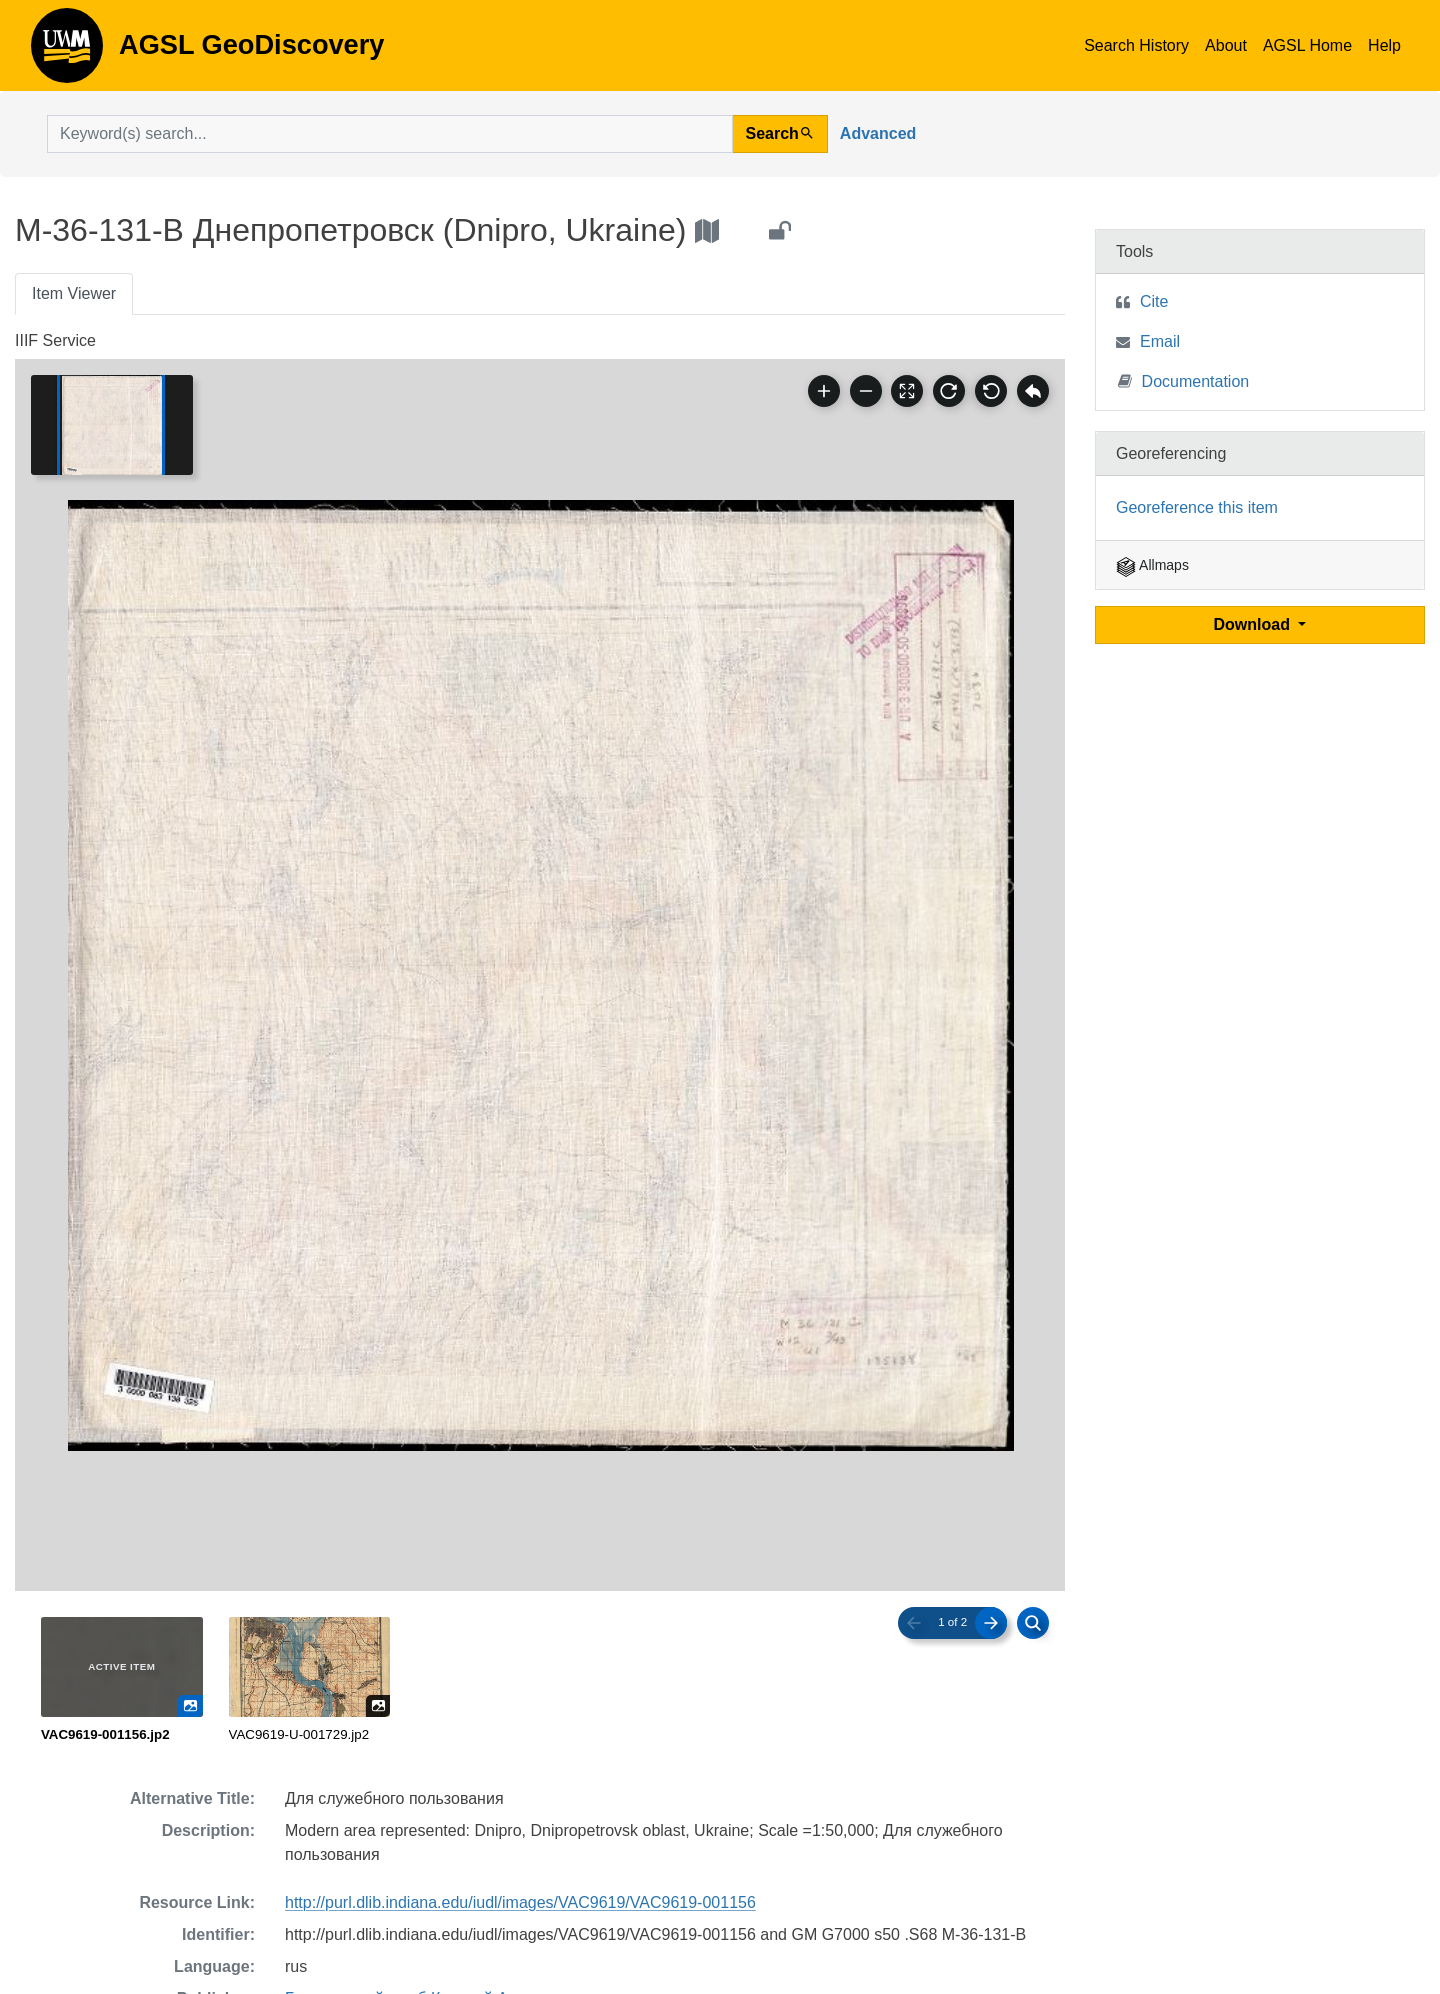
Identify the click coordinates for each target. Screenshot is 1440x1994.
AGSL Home (1307, 45)
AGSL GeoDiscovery (67, 52)
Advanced (878, 133)
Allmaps (1152, 565)
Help (1384, 45)
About (1226, 45)
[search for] (390, 134)
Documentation (1184, 380)
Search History (1136, 45)
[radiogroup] (540, 1681)
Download (1254, 624)
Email (1160, 341)
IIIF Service (55, 340)
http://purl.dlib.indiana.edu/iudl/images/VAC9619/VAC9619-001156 (520, 1902)
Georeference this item (1197, 507)
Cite (1154, 301)
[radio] (122, 1681)
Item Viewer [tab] (74, 293)
